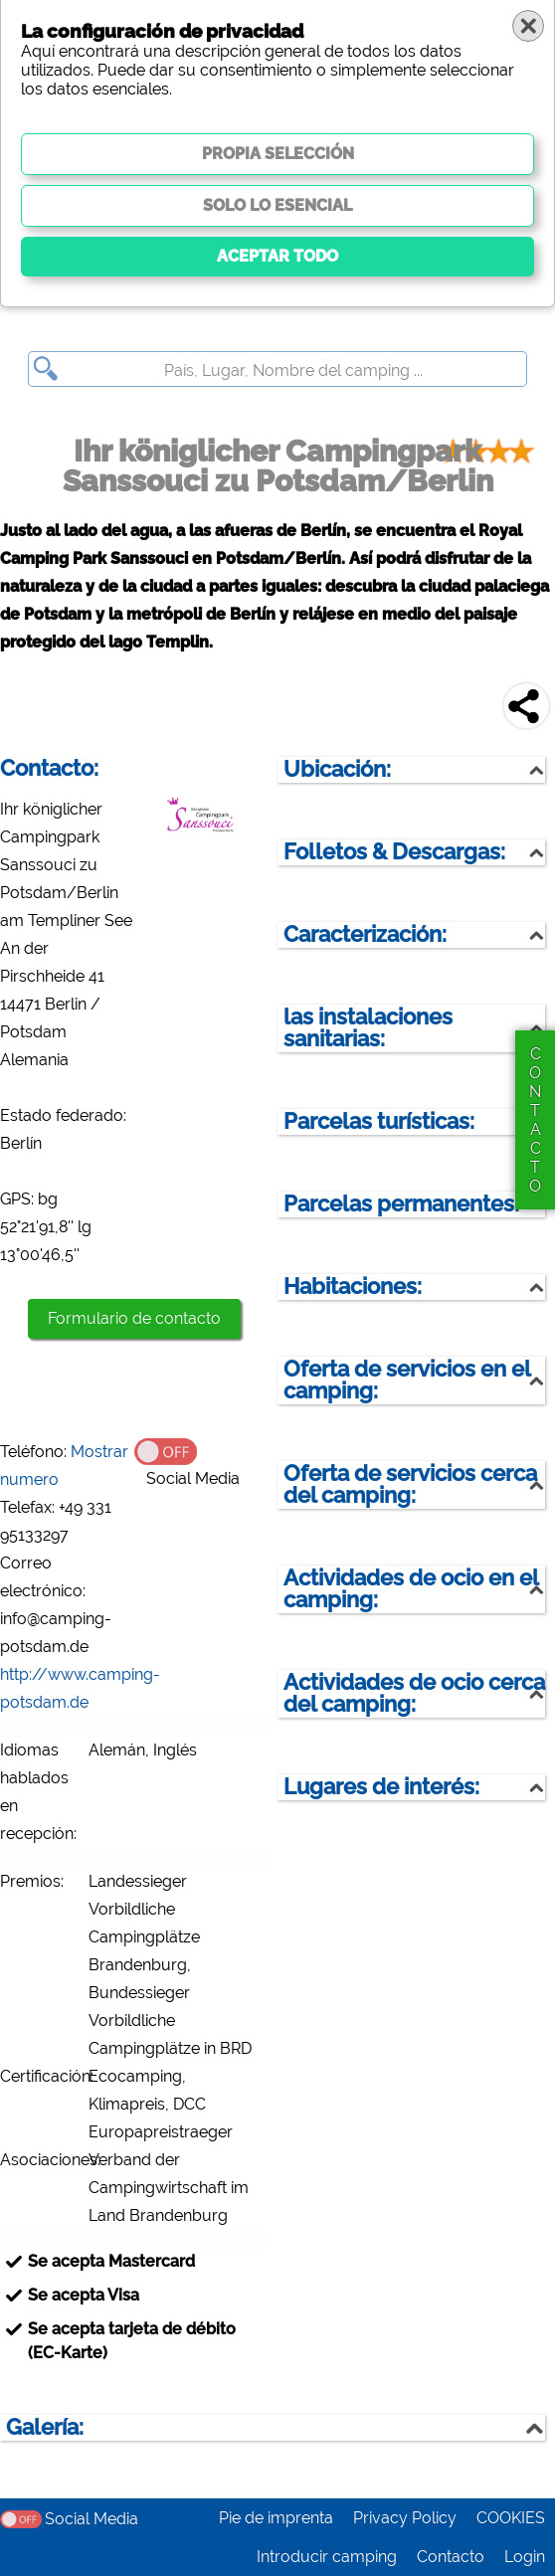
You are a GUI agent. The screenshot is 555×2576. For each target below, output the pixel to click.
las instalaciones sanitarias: (368, 1028)
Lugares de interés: (381, 1786)
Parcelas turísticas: (378, 1121)
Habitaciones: (352, 1286)
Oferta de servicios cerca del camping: (410, 1484)
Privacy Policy (405, 2517)
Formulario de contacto (134, 1318)
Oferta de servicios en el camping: (407, 1380)
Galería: (45, 2427)
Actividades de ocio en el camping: (411, 1588)
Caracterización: (365, 934)
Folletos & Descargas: (394, 851)
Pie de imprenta (276, 2517)
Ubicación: (337, 769)
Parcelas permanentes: (401, 1204)
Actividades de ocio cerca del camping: (414, 1693)
